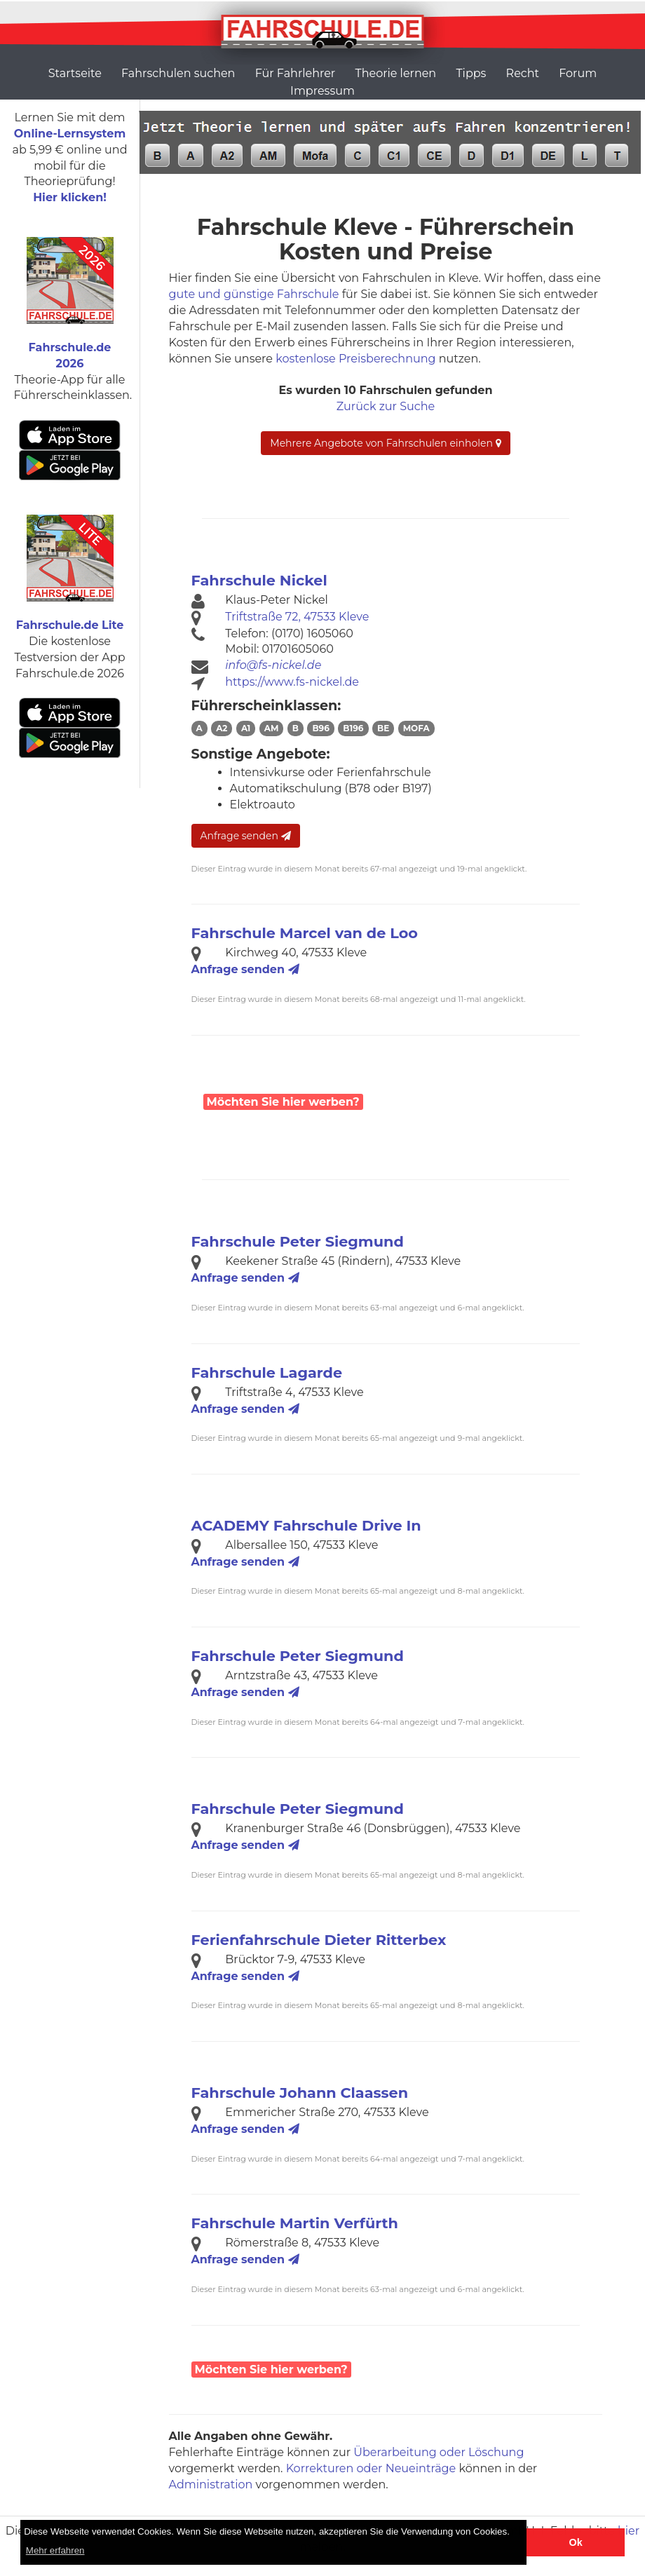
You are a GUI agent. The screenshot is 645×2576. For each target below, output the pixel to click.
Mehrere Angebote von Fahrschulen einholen (385, 443)
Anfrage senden (246, 835)
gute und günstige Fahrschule (254, 294)
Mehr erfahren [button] (55, 2550)
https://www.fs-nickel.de (292, 682)
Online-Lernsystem (69, 133)
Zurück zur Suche (386, 406)
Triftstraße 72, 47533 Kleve (297, 616)
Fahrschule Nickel (259, 580)
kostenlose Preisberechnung (355, 358)
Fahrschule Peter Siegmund (297, 1241)
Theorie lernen (395, 73)
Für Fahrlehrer (295, 73)
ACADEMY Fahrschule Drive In (306, 1525)
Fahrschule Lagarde (267, 1372)
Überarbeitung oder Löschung (438, 2452)
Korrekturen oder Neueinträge (371, 2468)
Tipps (471, 73)
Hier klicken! (70, 197)
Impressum (322, 90)
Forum (578, 73)
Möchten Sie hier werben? (283, 1102)
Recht (522, 73)
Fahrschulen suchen (178, 73)
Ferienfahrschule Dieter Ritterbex (319, 1939)
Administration (211, 2484)
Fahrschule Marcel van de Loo (304, 933)
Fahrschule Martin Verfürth (294, 2223)
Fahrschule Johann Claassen (300, 2092)
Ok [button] (576, 2542)
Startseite (75, 73)
